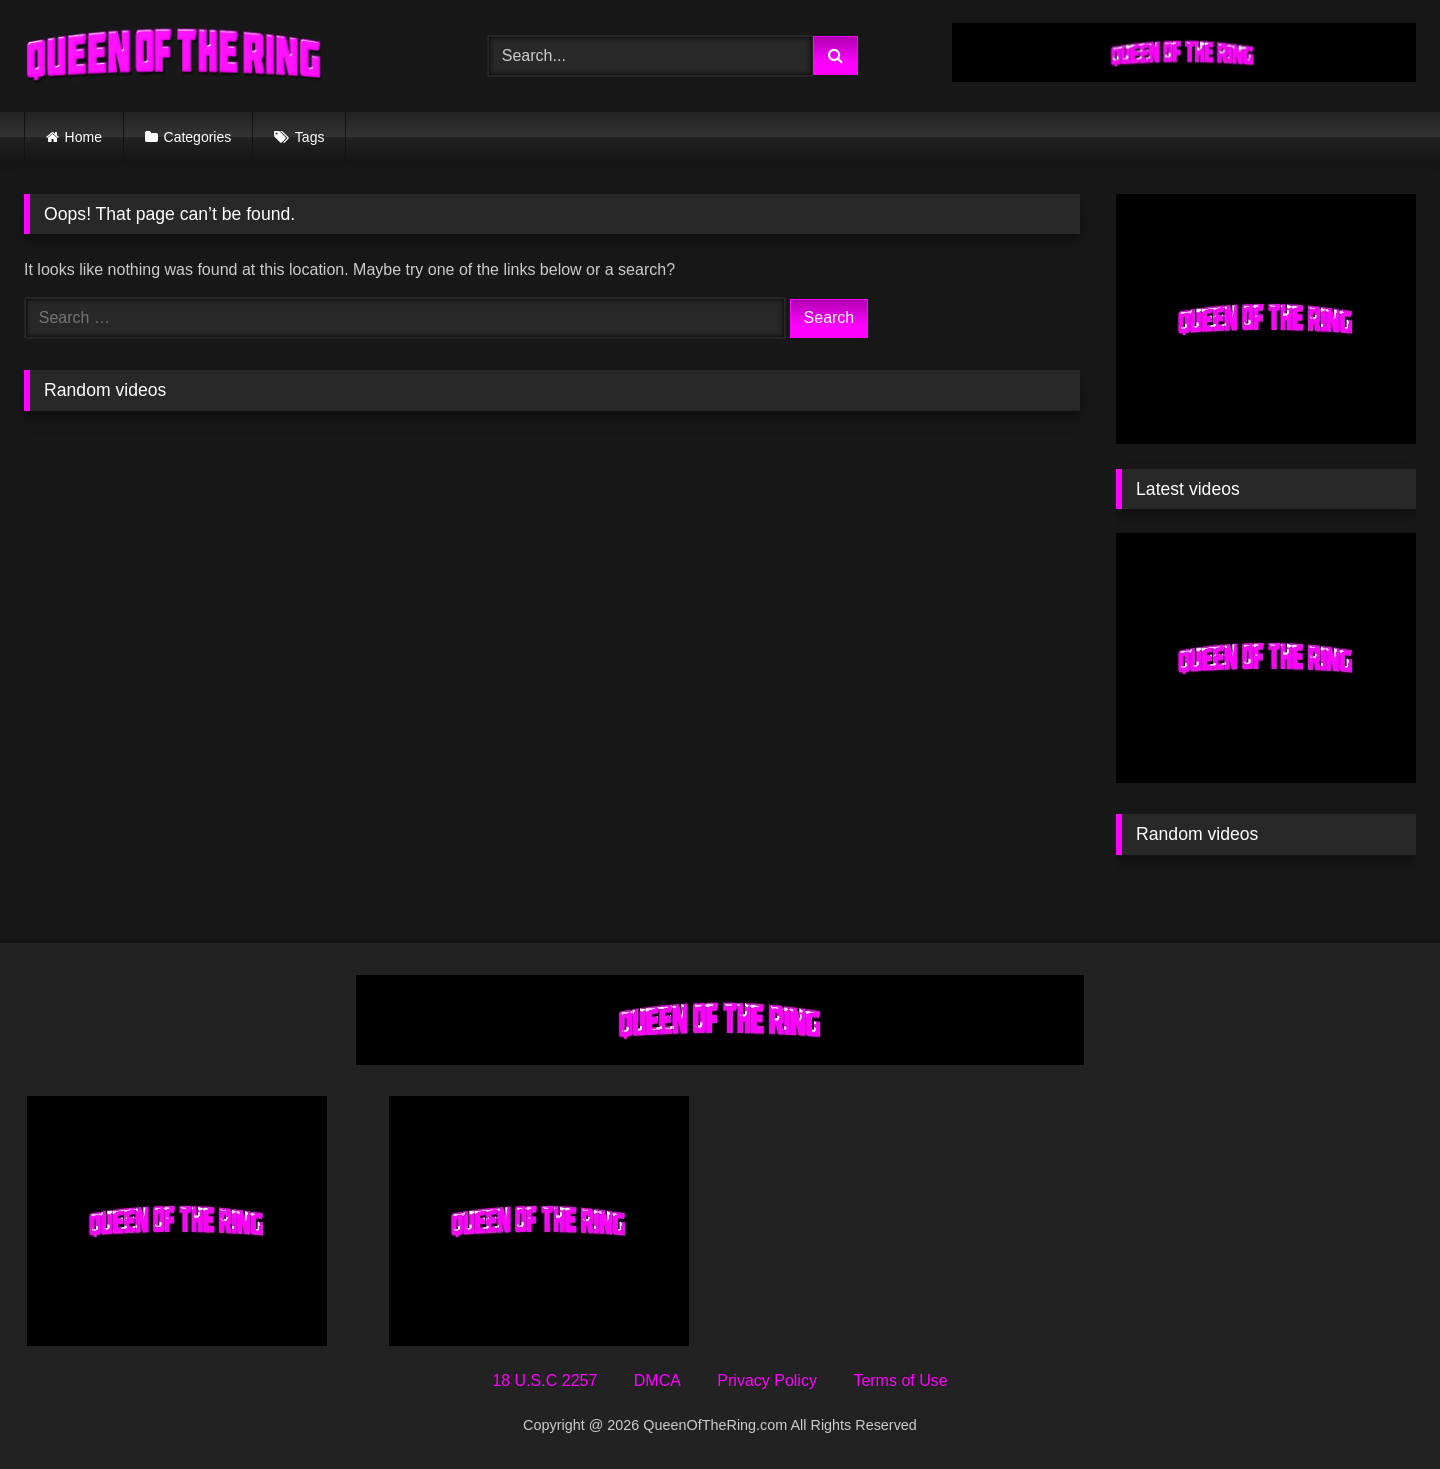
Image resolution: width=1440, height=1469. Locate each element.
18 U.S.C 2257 (544, 1380)
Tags (310, 137)
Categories (198, 137)
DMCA (657, 1380)
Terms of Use (900, 1380)
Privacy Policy (767, 1380)
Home (83, 137)
